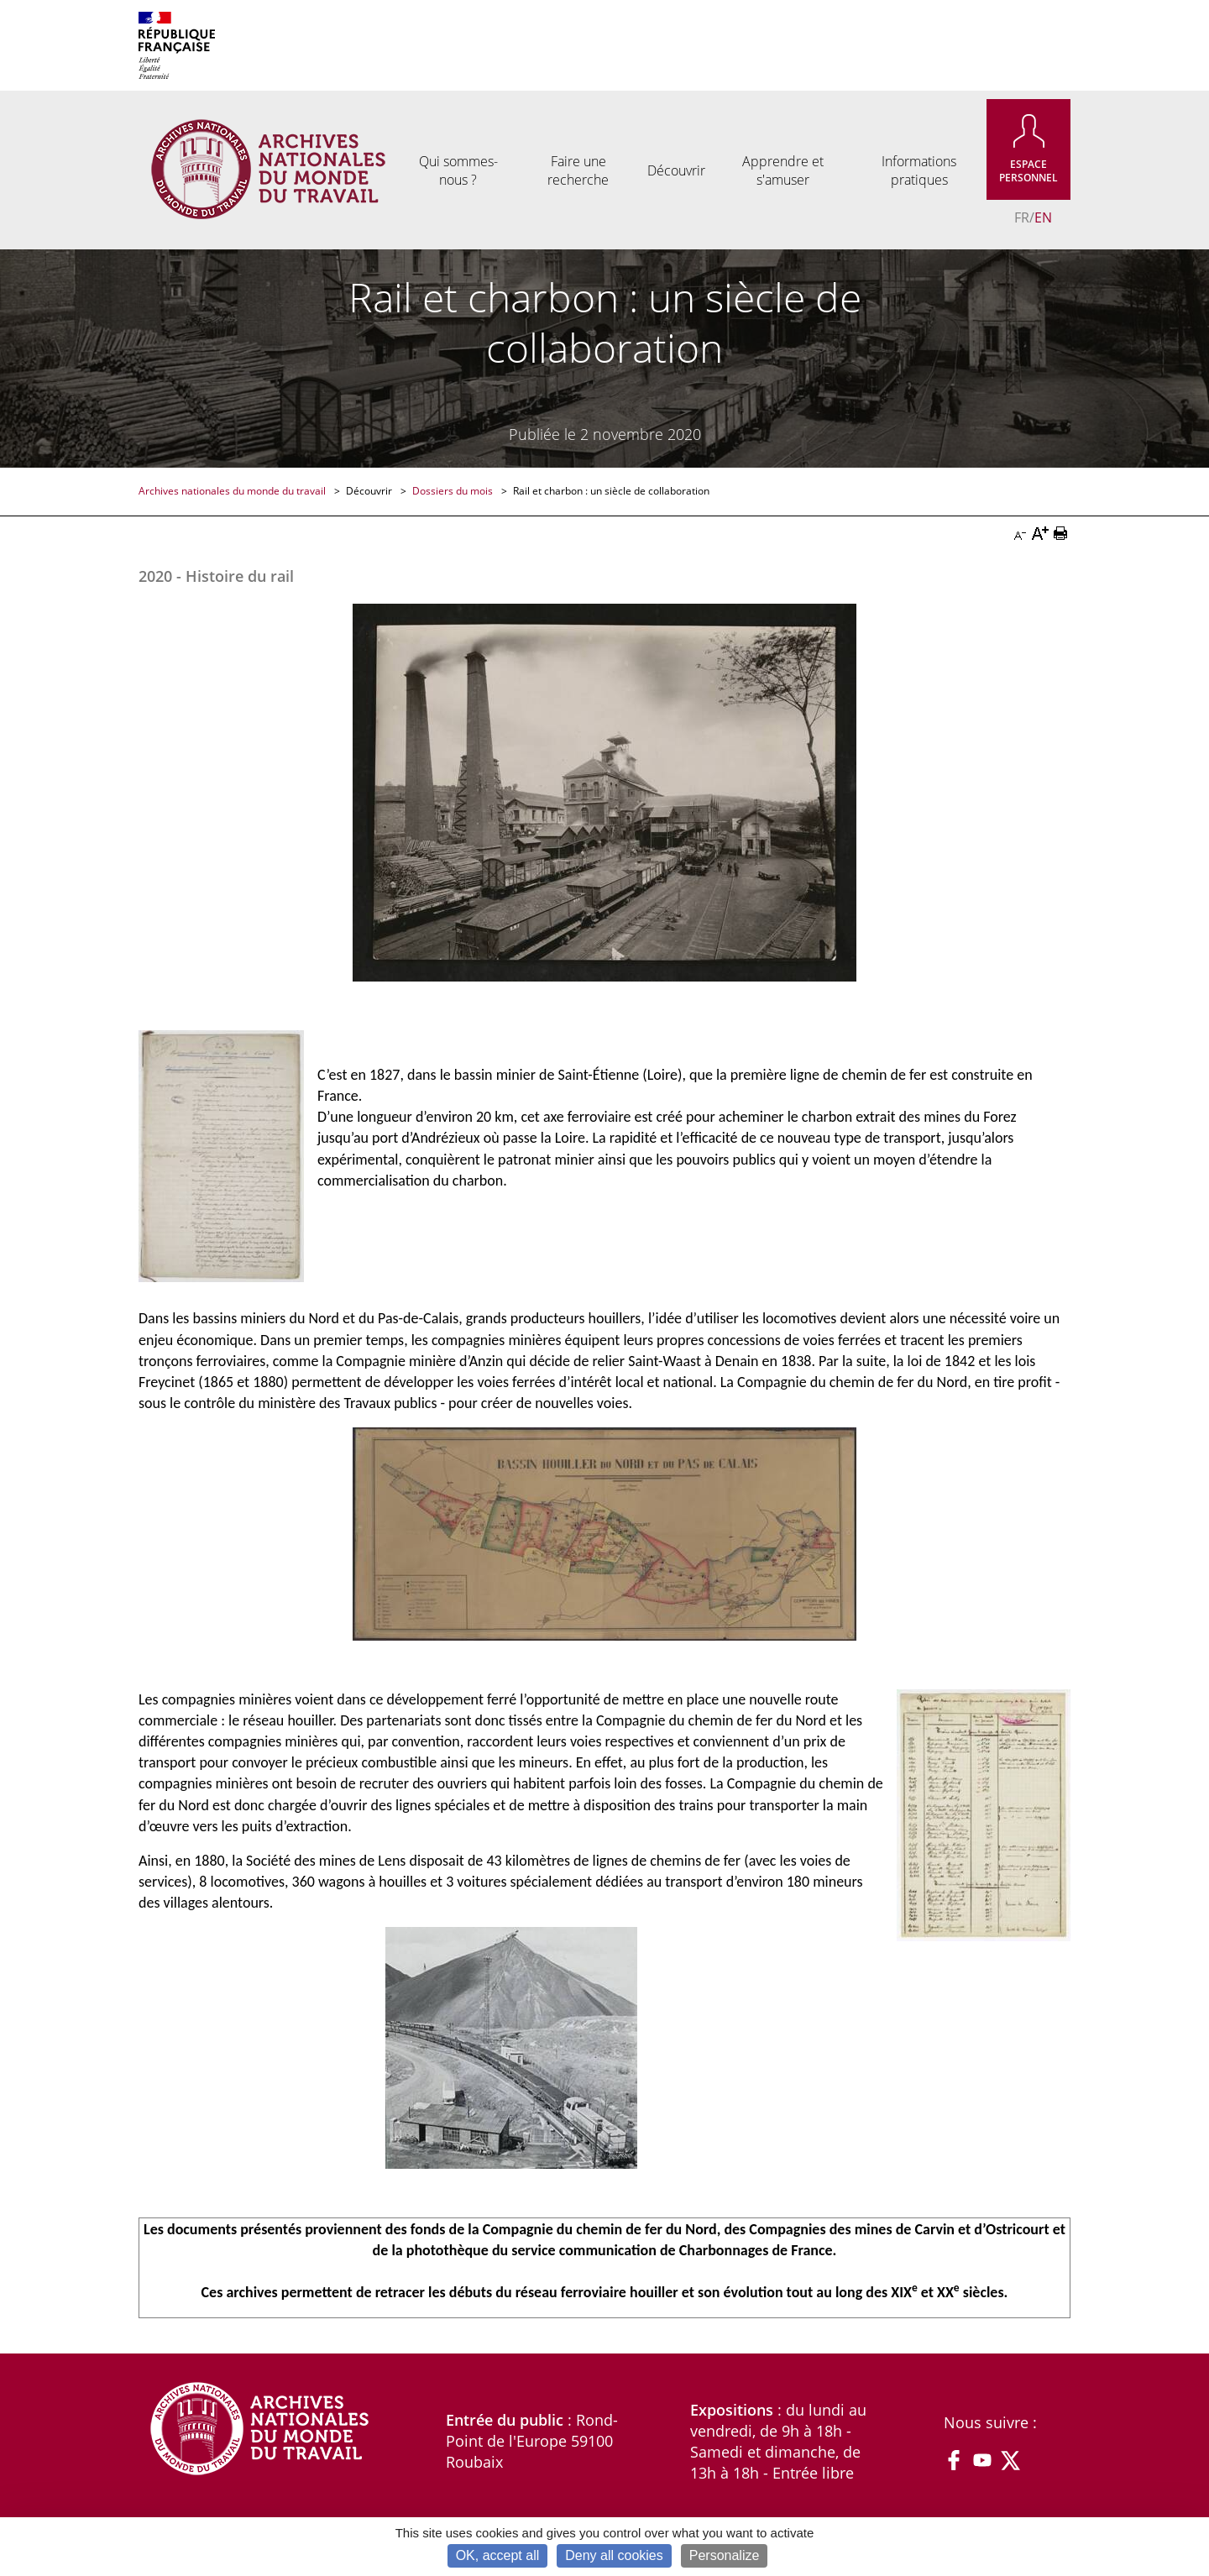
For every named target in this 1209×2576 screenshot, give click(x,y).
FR (1021, 217)
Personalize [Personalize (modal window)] (724, 2555)
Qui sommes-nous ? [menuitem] (458, 170)
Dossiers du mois (453, 491)
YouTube (982, 2460)
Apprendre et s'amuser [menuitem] (783, 170)
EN (1043, 217)
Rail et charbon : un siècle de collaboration (611, 491)
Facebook (954, 2460)
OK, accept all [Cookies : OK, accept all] (498, 2555)
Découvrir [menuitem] (676, 170)
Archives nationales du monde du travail (233, 491)
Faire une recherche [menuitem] (578, 170)
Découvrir (370, 491)
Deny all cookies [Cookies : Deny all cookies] (614, 2555)
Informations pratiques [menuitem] (919, 170)
